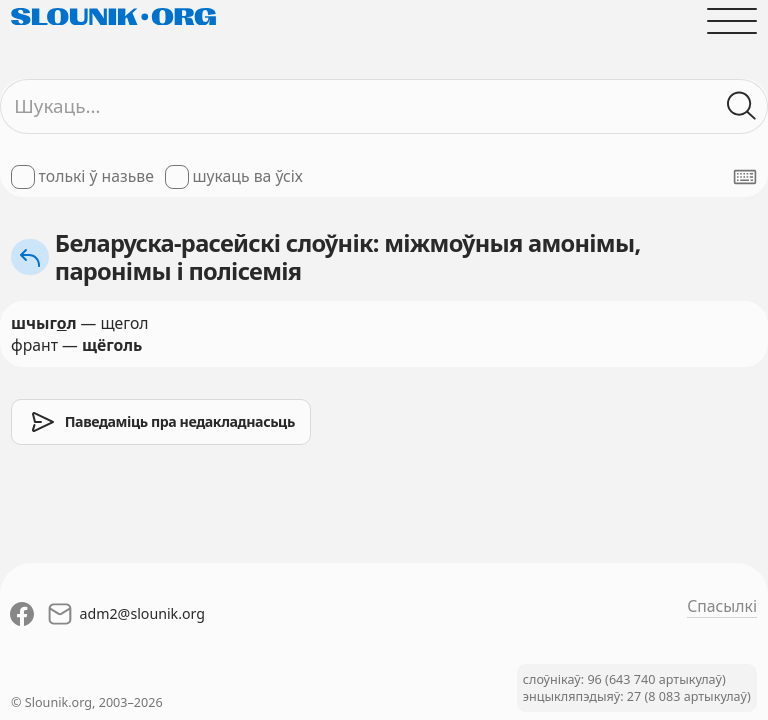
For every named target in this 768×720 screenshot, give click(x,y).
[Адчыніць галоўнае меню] (732, 21)
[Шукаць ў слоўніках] (742, 106)
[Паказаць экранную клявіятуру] (745, 177)
